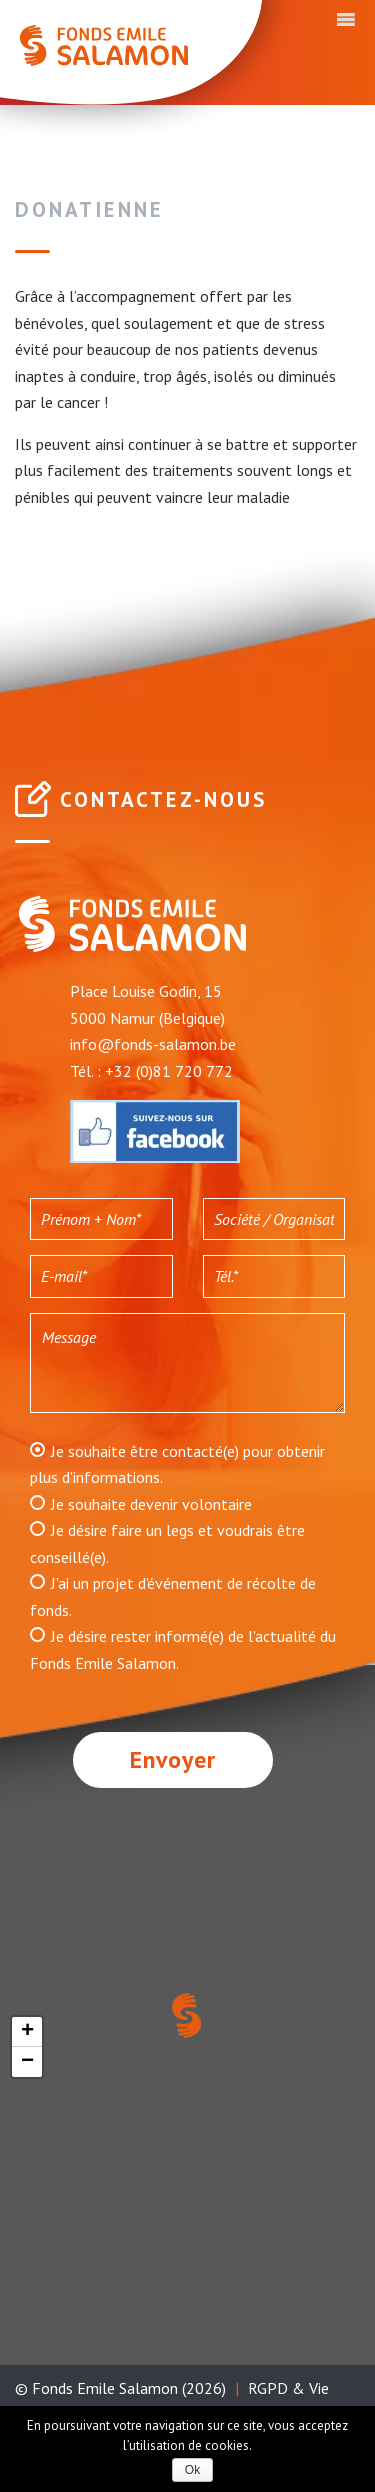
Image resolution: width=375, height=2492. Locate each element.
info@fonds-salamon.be (153, 1044)
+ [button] (27, 2032)
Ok (192, 2470)
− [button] (27, 2062)
